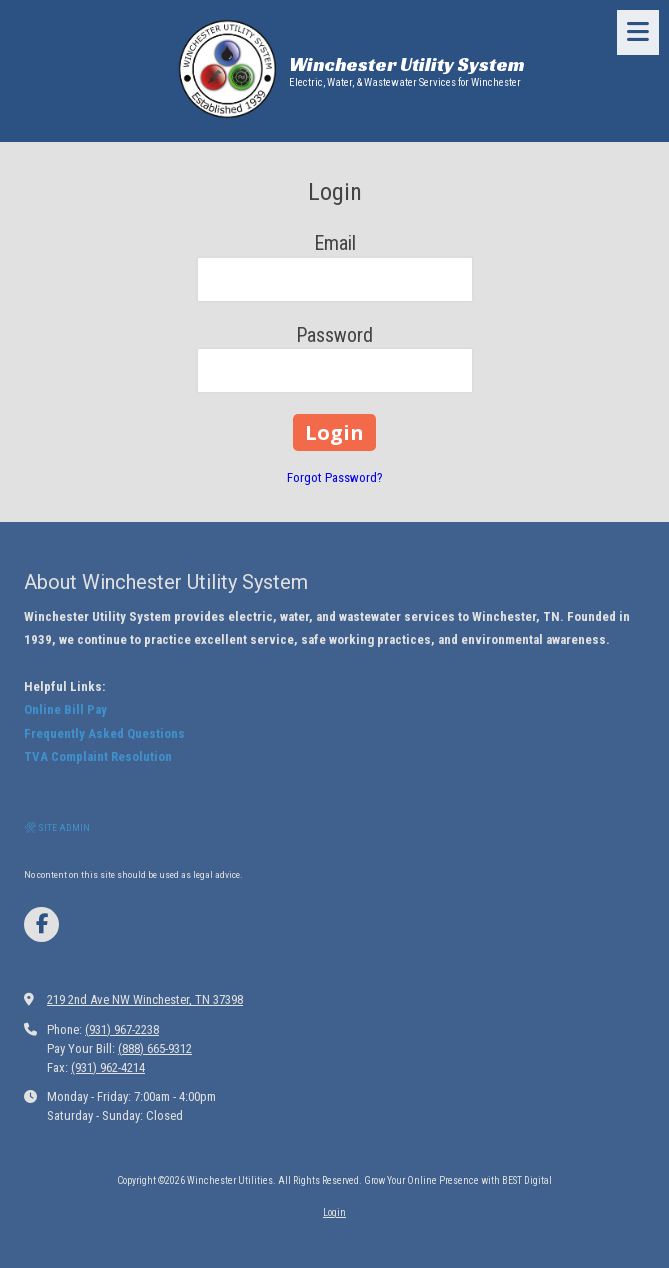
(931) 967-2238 (122, 1029)
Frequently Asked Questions (104, 733)
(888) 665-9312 (155, 1048)
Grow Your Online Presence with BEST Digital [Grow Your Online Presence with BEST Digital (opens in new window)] (458, 1180)
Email (335, 243)
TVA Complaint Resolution (98, 756)
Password (334, 335)
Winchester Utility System (407, 64)
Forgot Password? (335, 477)
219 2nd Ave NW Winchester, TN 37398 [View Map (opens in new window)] (145, 999)
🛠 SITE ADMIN (57, 827)
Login (334, 1212)
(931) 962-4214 (108, 1067)
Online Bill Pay (65, 709)
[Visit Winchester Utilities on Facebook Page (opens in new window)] (41, 924)
